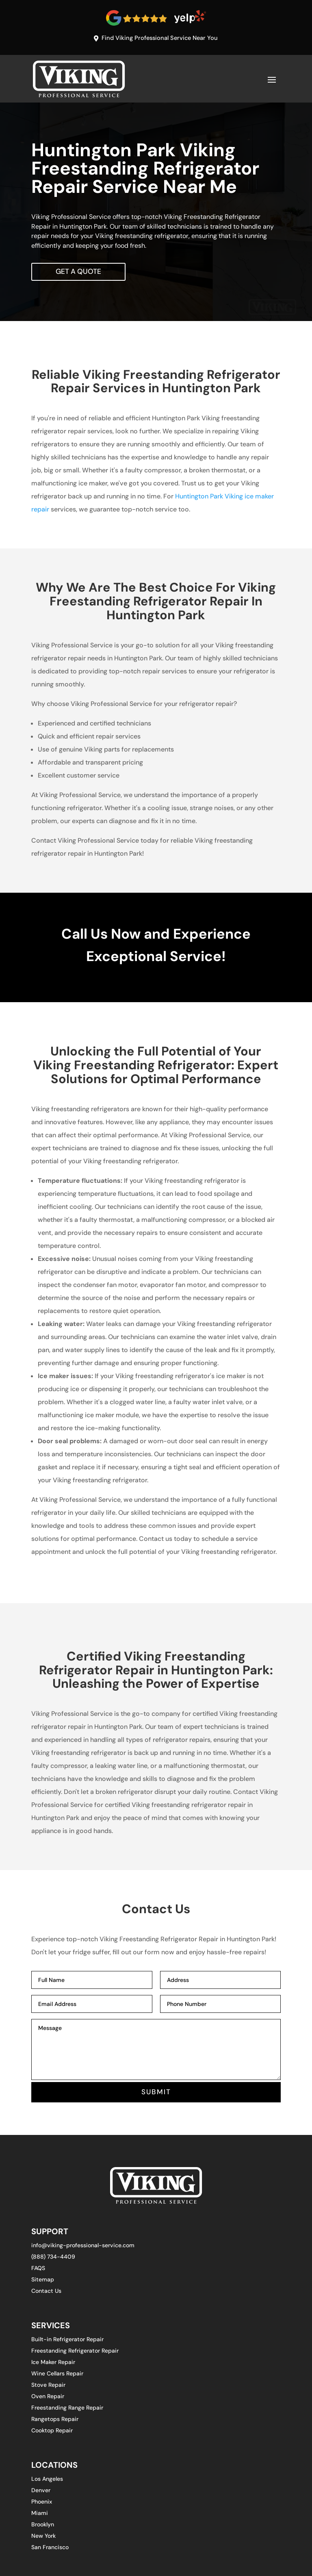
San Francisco (50, 2548)
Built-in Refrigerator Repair (67, 2340)
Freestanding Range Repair (67, 2408)
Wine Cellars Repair (57, 2374)
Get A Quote (79, 272)
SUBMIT (156, 2093)
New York (43, 2537)
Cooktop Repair (52, 2431)
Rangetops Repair (54, 2420)
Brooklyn (42, 2526)
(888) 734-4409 (53, 2257)
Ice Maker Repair (53, 2363)
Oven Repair (47, 2397)
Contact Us (46, 2292)
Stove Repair (48, 2386)
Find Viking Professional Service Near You (160, 38)
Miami (39, 2514)
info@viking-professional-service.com (82, 2246)
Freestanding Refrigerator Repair (75, 2351)
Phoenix (41, 2503)
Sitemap (42, 2280)
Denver (40, 2491)
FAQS (38, 2269)
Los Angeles (47, 2480)
